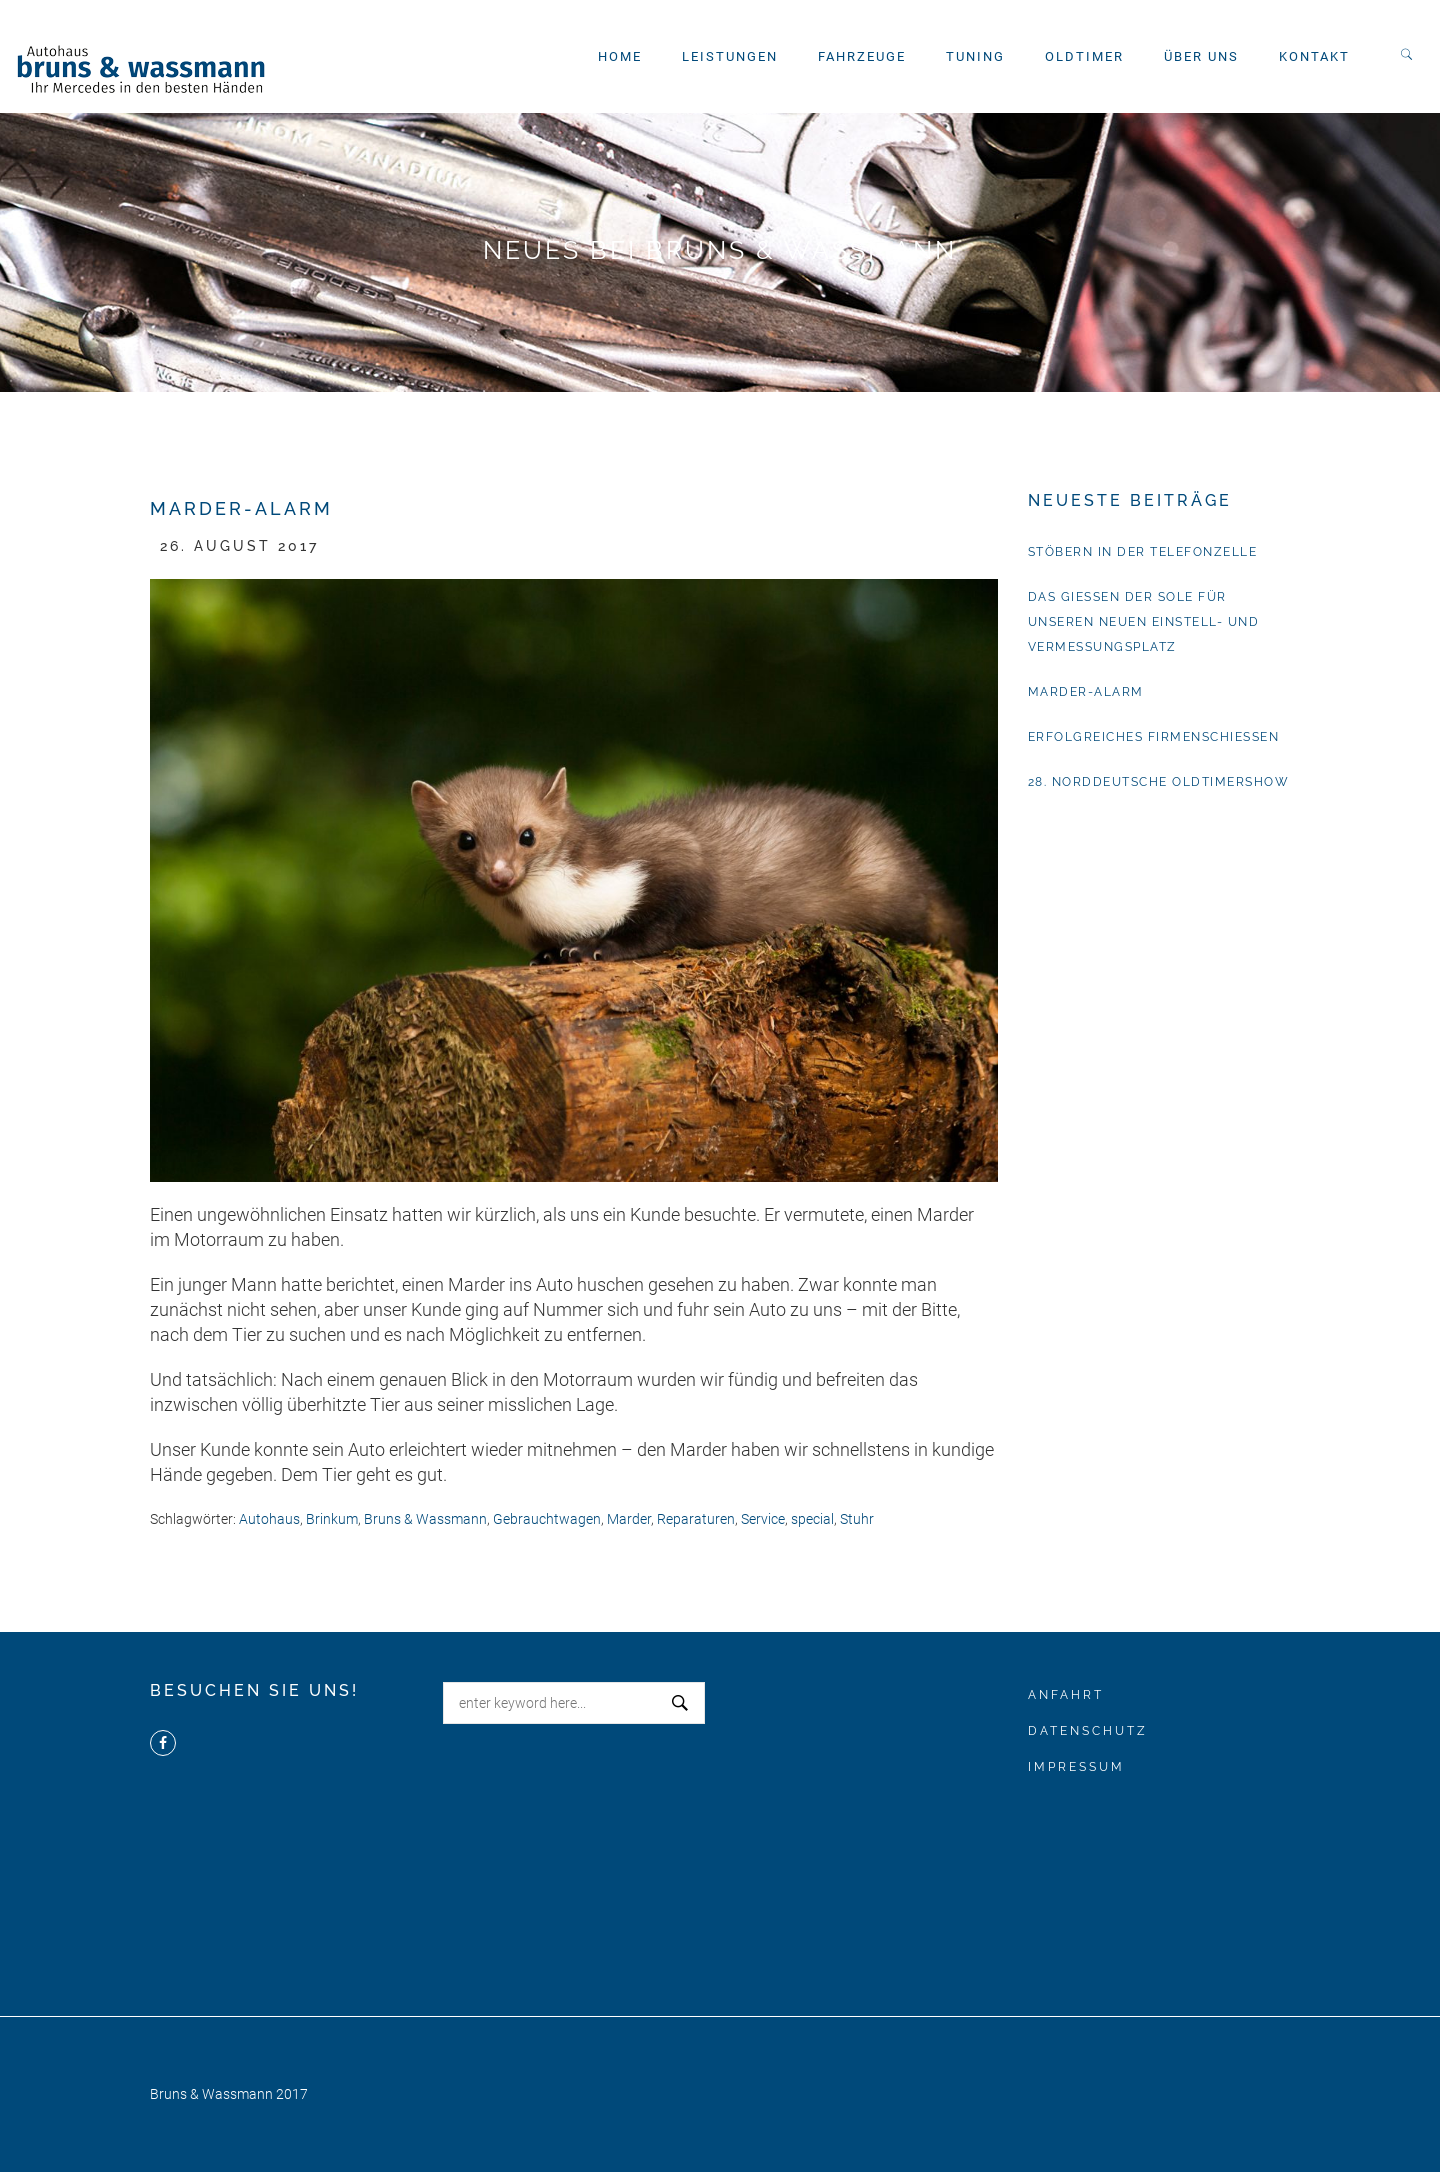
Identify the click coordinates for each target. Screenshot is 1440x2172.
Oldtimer (1084, 56)
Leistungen (730, 56)
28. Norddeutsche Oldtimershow (1159, 782)
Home (620, 56)
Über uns (1201, 56)
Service (763, 1519)
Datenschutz (1088, 1731)
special (812, 1519)
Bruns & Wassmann (425, 1519)
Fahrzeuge (862, 56)
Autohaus (269, 1519)
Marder (629, 1519)
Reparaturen (696, 1519)
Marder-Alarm (1086, 692)
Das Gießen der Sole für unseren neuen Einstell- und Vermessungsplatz (1144, 622)
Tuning (975, 56)
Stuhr (857, 1519)
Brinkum (332, 1519)
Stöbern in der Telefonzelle (1143, 552)
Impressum (1076, 1767)
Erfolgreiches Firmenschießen (1154, 737)
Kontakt (1314, 56)
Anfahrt (1066, 1695)
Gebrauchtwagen (547, 1519)
